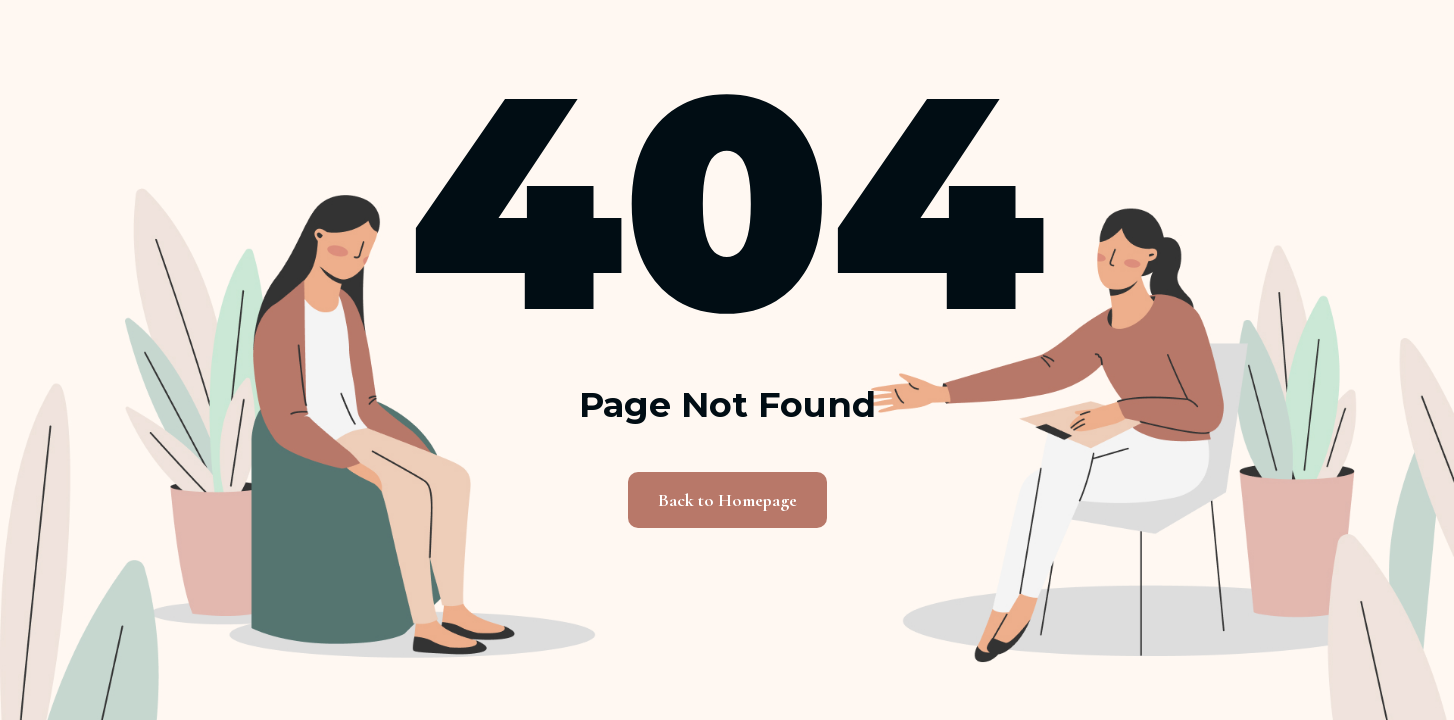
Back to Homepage (727, 500)
